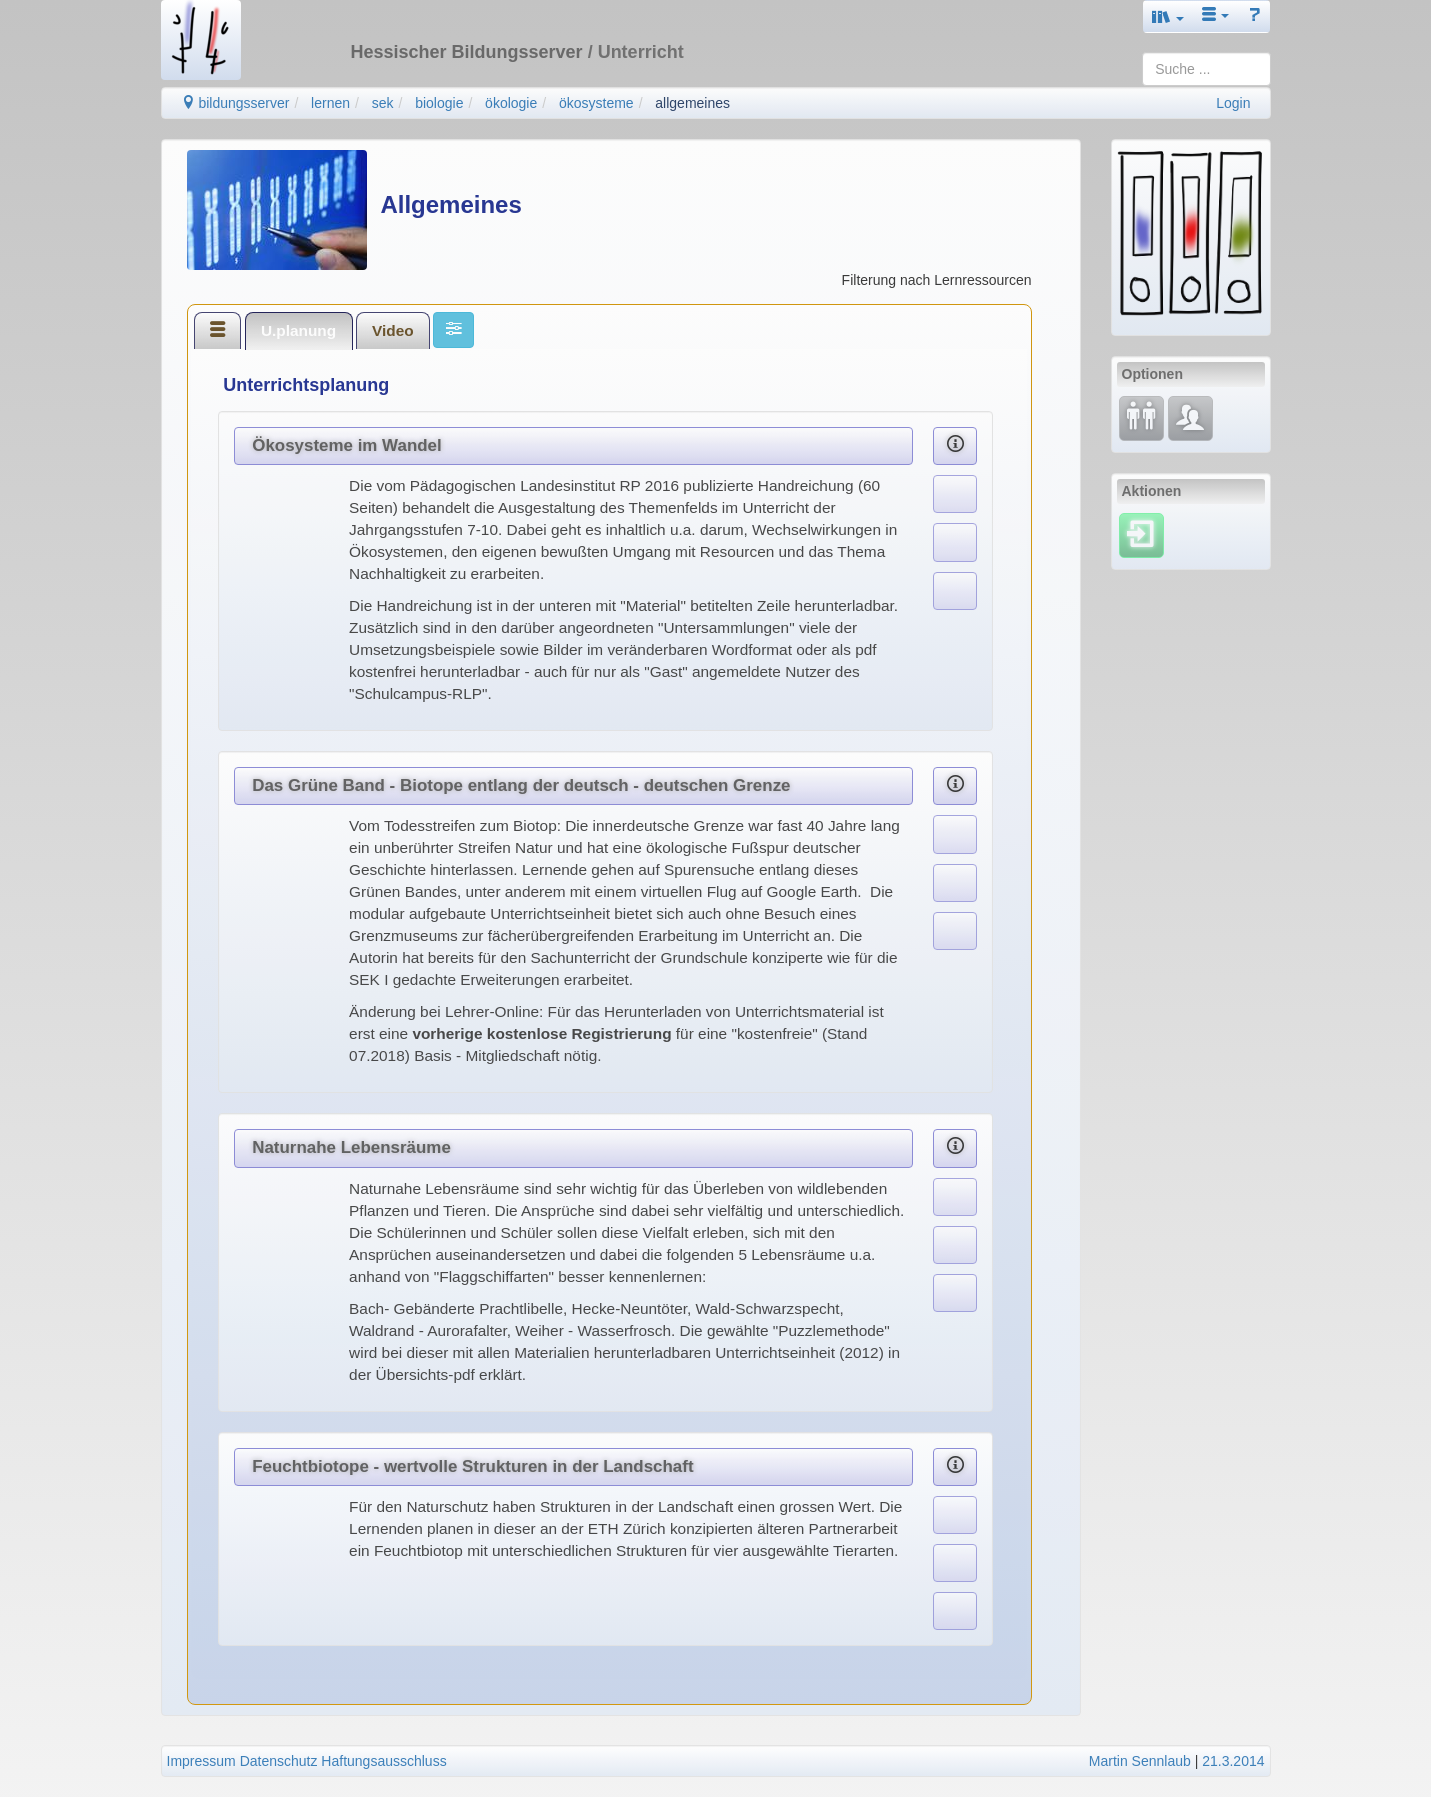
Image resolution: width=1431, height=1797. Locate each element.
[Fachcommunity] (1190, 417)
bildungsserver (235, 103)
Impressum (201, 1761)
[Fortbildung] (1141, 417)
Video (393, 330)
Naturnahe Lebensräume (351, 1147)
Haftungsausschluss (383, 1761)
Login (1233, 103)
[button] (1168, 16)
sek (383, 103)
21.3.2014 (1233, 1761)
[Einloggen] (1141, 534)
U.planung (298, 330)
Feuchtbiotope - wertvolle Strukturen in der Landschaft (472, 1466)
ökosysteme (596, 103)
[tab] (218, 330)
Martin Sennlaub (1140, 1761)
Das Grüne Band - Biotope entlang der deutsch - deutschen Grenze (521, 785)
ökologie (511, 103)
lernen (330, 103)
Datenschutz (279, 1761)
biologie (439, 103)
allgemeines (692, 103)
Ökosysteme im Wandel (347, 445)
